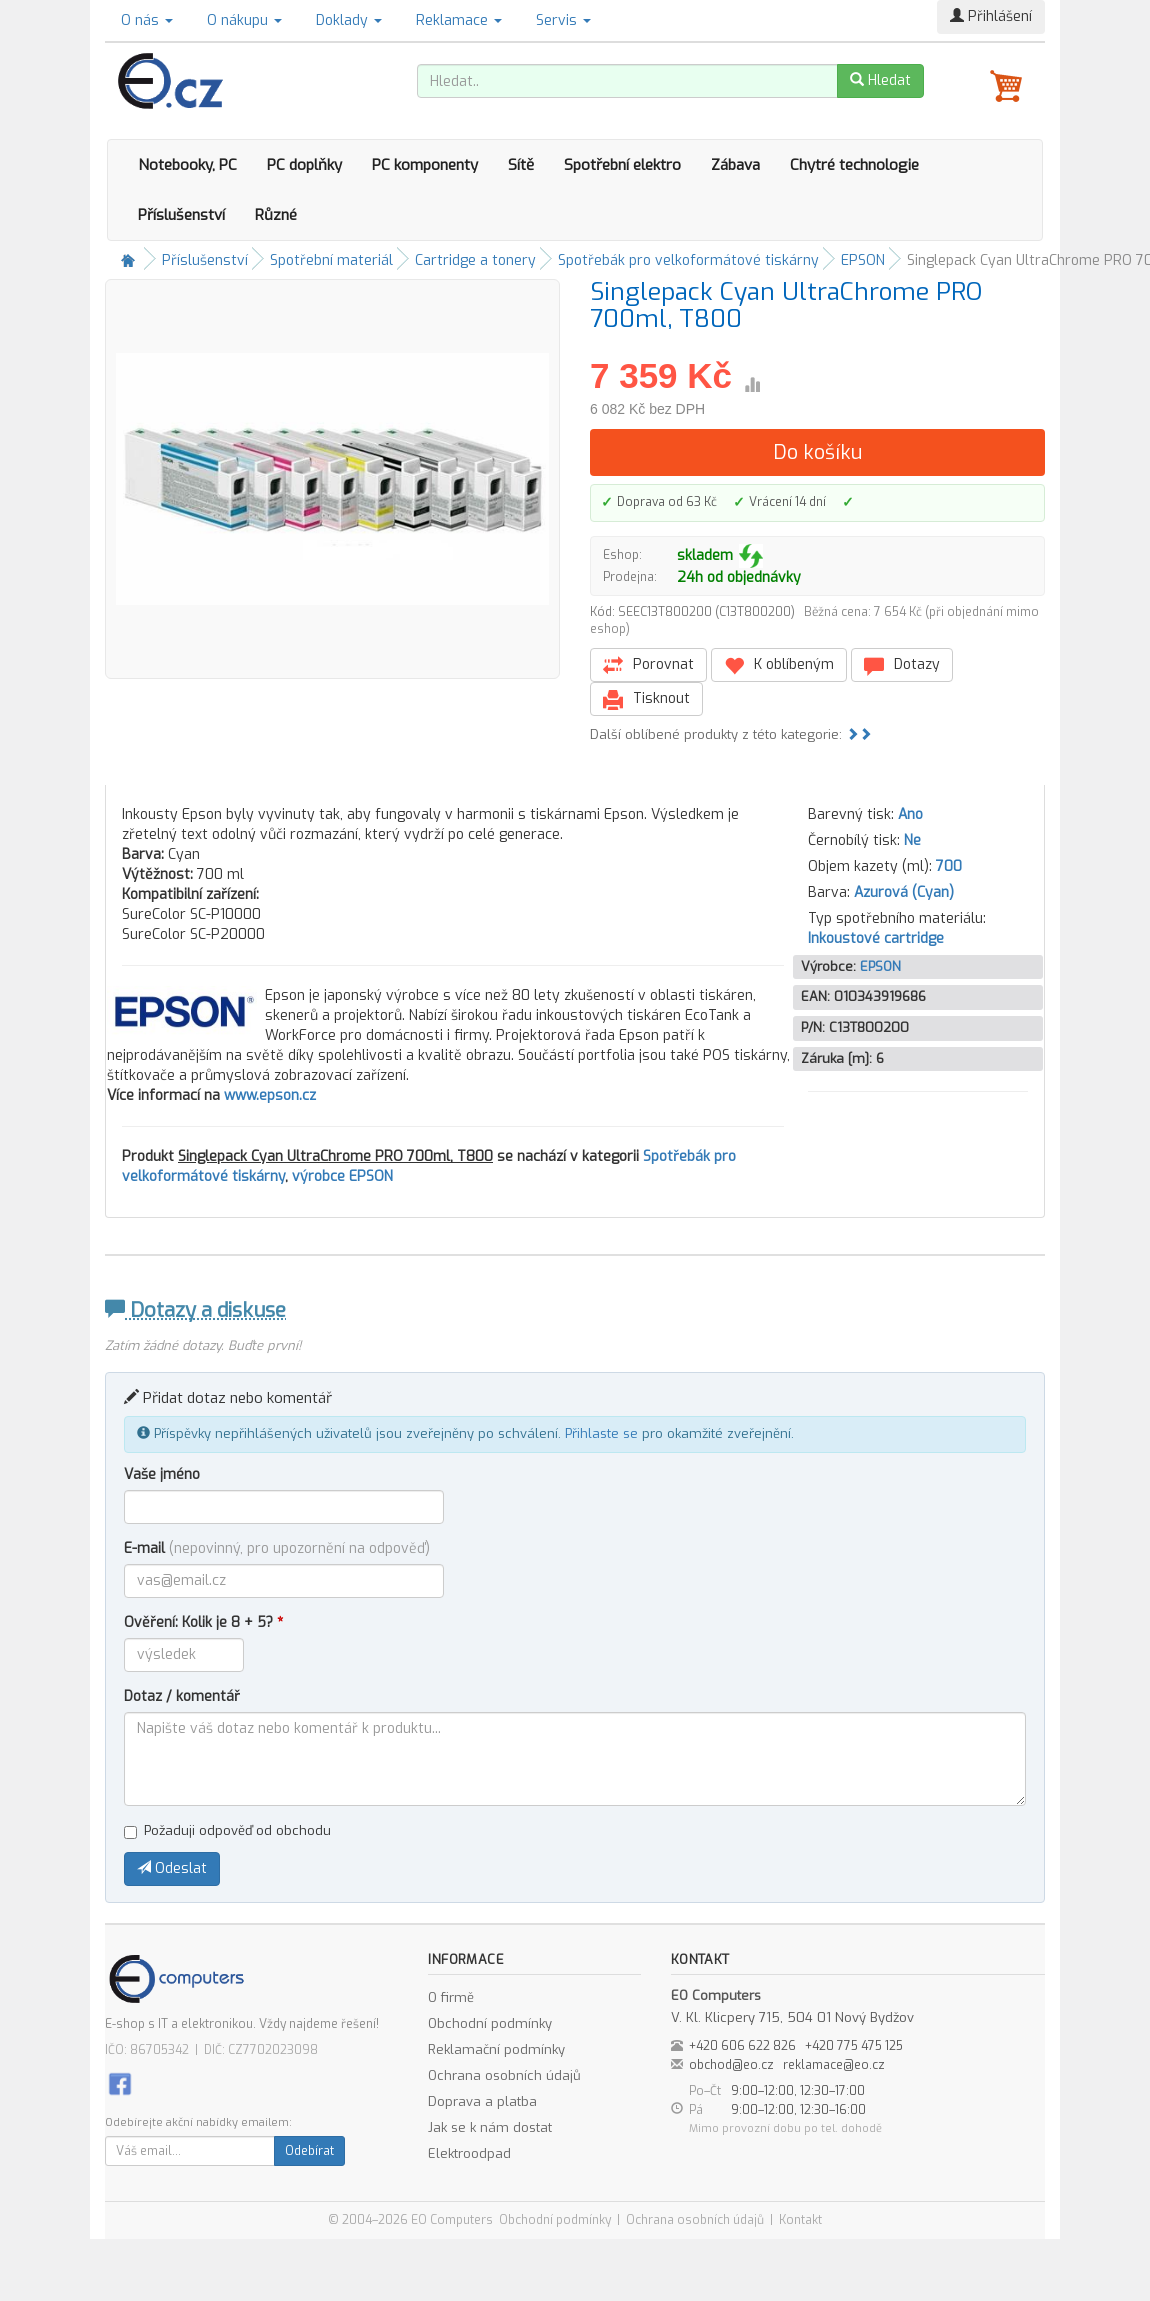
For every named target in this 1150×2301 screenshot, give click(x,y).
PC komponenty (425, 165)
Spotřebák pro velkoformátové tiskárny (688, 260)
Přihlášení (991, 16)
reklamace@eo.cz (834, 2065)
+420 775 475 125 (854, 2046)
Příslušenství (181, 215)
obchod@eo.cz (731, 2065)
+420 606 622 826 (742, 2046)
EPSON (863, 260)
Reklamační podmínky (496, 2049)
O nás (147, 20)
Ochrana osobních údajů (504, 2075)
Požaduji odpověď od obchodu (227, 1830)
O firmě (451, 1997)
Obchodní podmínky (490, 2023)
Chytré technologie (854, 165)
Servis (563, 20)
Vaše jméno (162, 1474)
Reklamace (459, 20)
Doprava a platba (482, 2101)
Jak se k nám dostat (490, 2127)
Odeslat (172, 1868)
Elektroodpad (469, 2153)
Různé (276, 215)
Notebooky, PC (187, 165)
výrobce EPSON (342, 1176)
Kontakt (800, 2220)
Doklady (349, 20)
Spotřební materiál (331, 260)
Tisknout (646, 699)
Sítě (521, 165)
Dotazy (902, 665)
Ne (912, 840)
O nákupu (244, 20)
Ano (910, 814)
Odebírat (309, 2151)
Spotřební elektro (622, 165)
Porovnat (648, 665)
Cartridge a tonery (475, 260)
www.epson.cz (270, 1095)
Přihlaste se (601, 1433)
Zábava (735, 165)
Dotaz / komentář (182, 1696)
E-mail (277, 1548)
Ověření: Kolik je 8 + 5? (203, 1622)
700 (949, 866)
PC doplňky (304, 165)
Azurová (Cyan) (904, 892)
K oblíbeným (779, 665)
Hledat (880, 80)
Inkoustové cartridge (876, 938)
